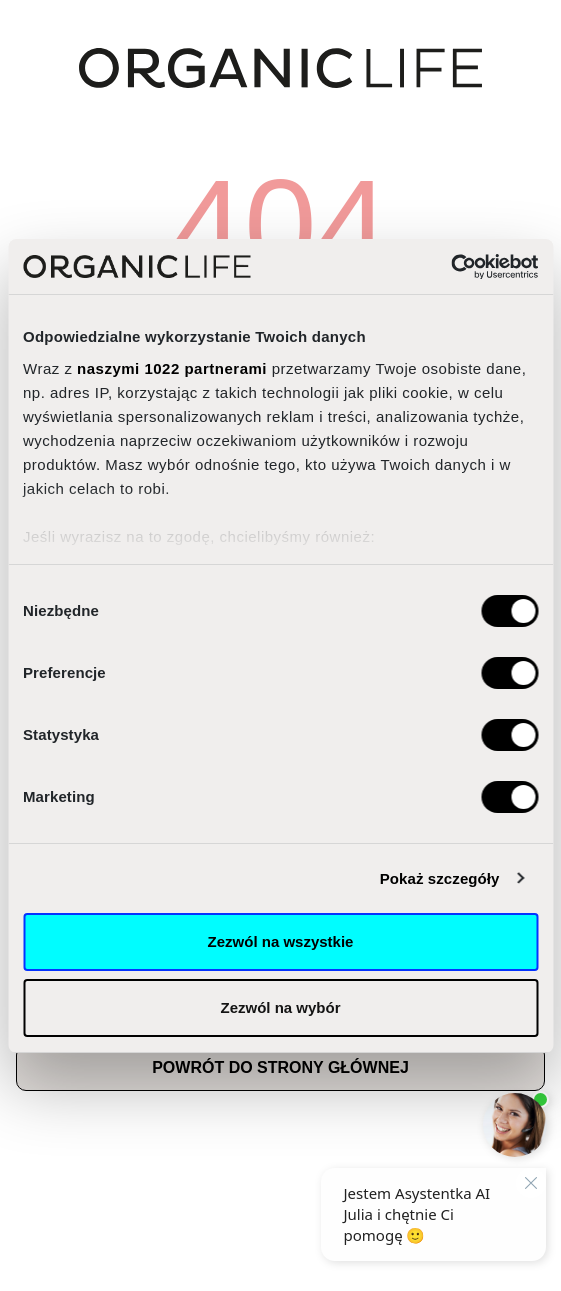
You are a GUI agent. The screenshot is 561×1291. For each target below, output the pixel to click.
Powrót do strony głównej (280, 1067)
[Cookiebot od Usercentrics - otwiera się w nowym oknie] (450, 267)
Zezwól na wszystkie (281, 941)
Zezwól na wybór (280, 1007)
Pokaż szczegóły (440, 878)
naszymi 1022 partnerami (172, 368)
